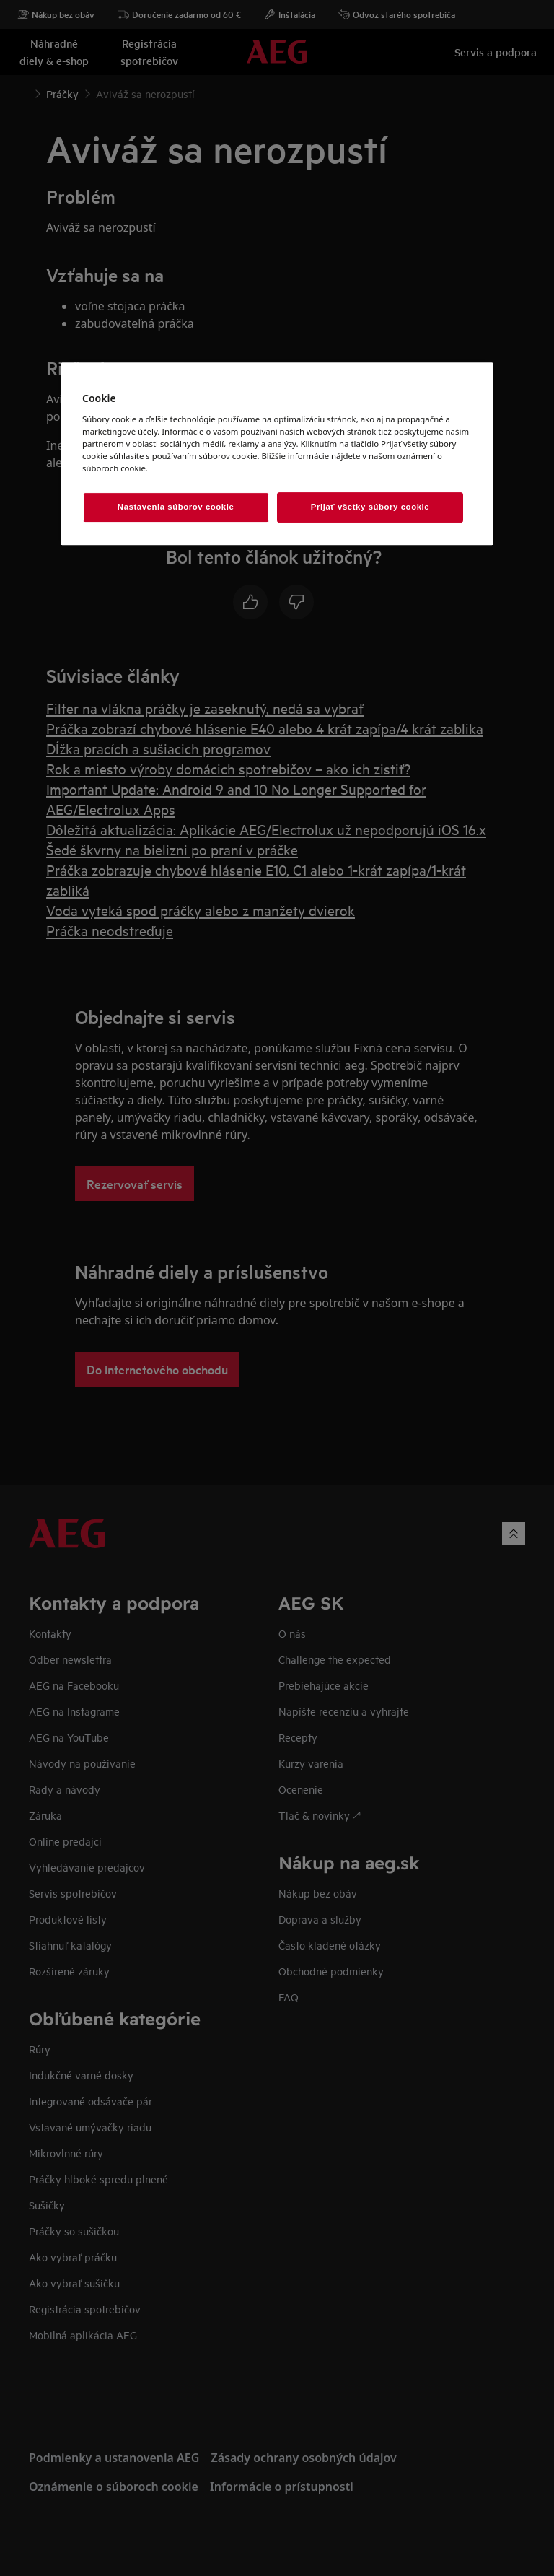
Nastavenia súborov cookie (176, 506)
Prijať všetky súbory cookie (370, 506)
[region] (277, 453)
